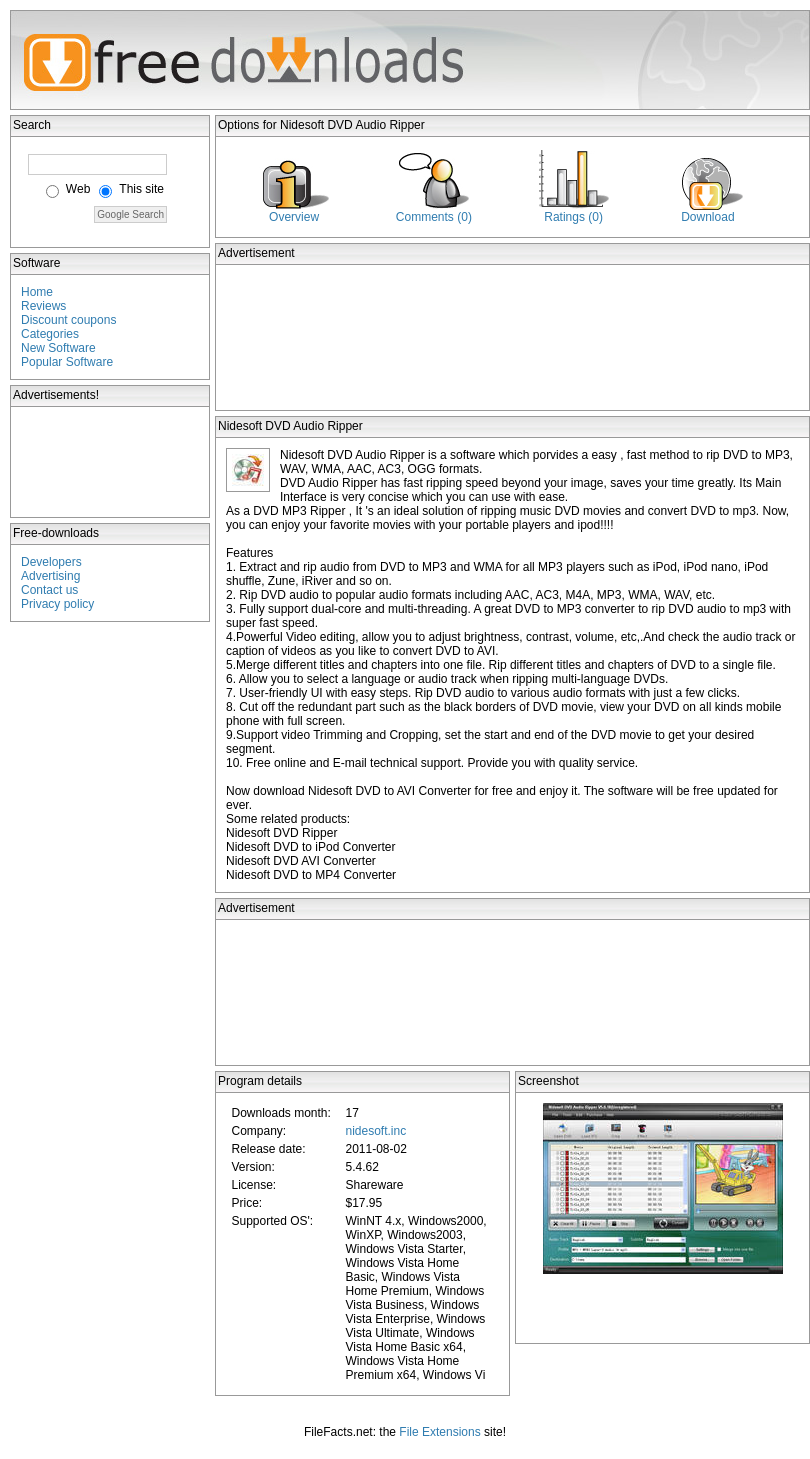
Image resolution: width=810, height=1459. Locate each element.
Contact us (49, 590)
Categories (50, 334)
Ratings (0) (573, 217)
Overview (294, 217)
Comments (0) (434, 217)
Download (707, 217)
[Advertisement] (111, 462)
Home (37, 292)
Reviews (43, 306)
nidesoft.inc (375, 1131)
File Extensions (439, 1432)
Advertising (50, 576)
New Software (58, 348)
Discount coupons (68, 320)
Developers (51, 562)
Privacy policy (57, 604)
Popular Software (67, 362)
